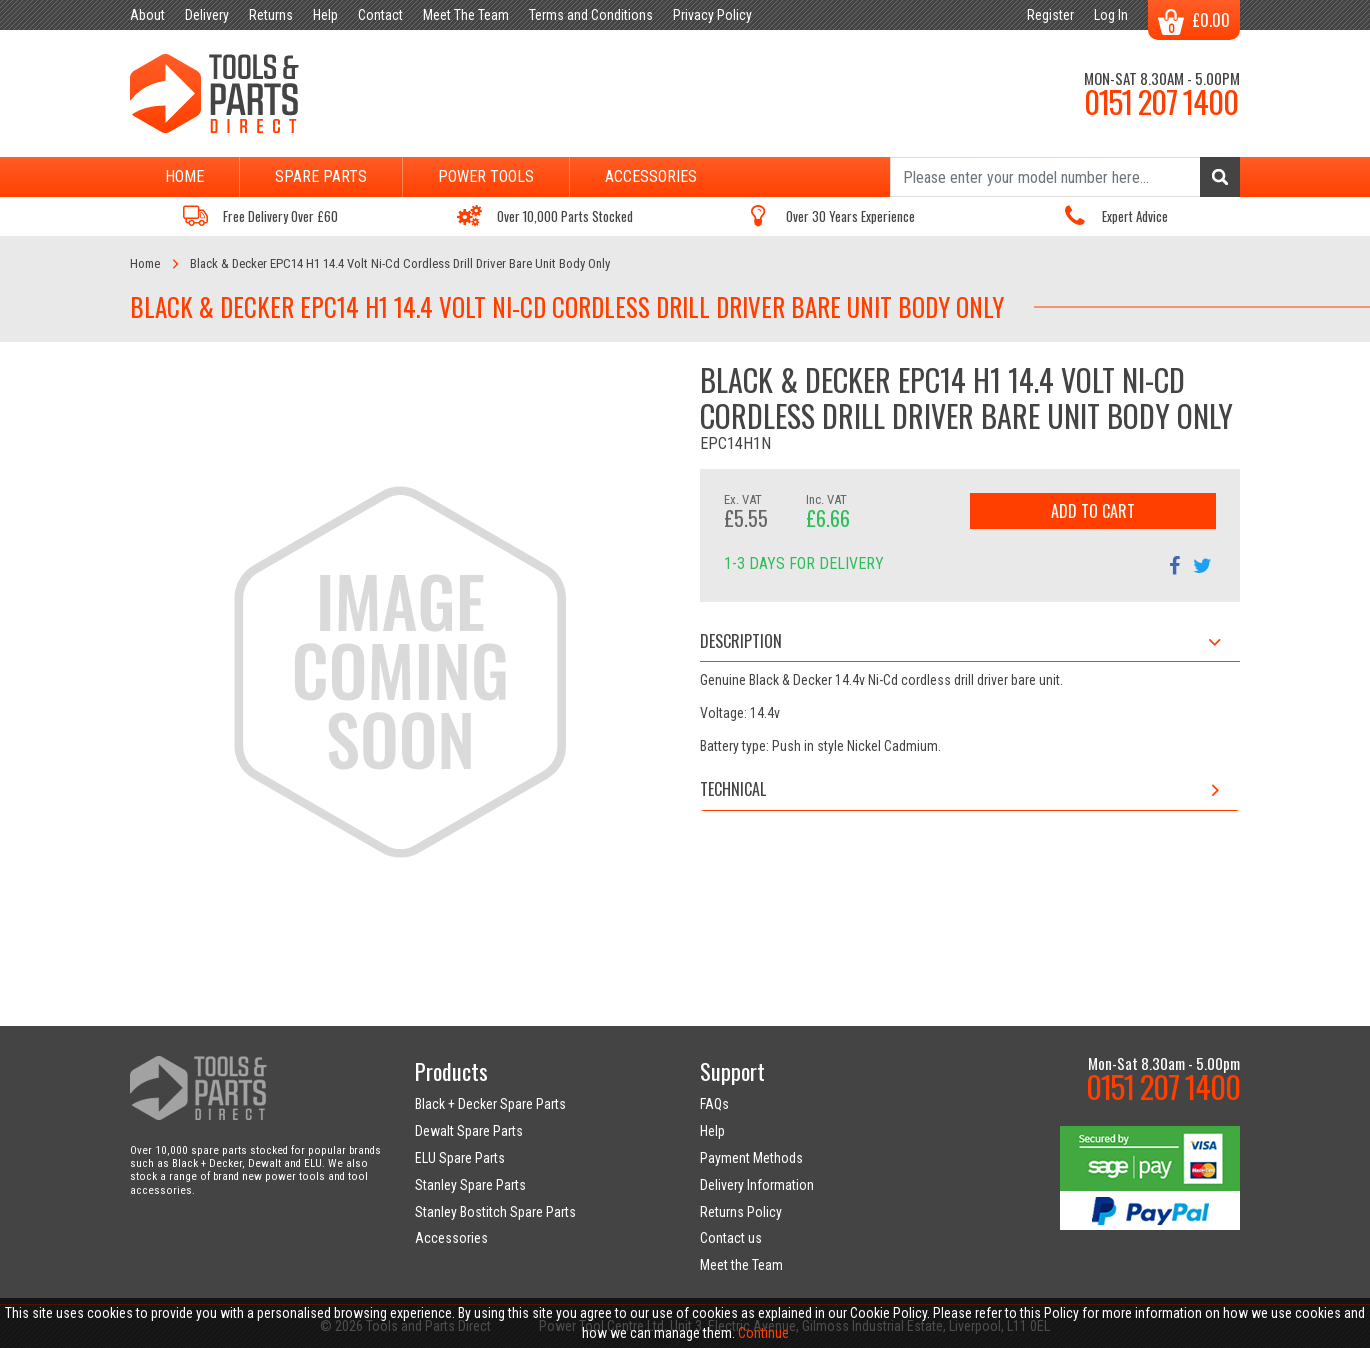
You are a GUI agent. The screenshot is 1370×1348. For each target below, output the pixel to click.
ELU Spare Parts (460, 1158)
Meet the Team (741, 1265)
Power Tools (486, 176)
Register (1050, 15)
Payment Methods (751, 1158)
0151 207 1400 (1161, 101)
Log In (1111, 15)
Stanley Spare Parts (470, 1185)
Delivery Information (757, 1185)
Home (184, 176)
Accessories (651, 176)
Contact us (731, 1238)
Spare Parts (321, 176)
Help (712, 1131)
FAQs (714, 1104)
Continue (763, 1333)
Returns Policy (741, 1212)
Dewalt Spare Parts (469, 1131)
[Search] (1065, 177)
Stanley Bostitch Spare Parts (495, 1212)
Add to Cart (1093, 511)
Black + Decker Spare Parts (490, 1104)
